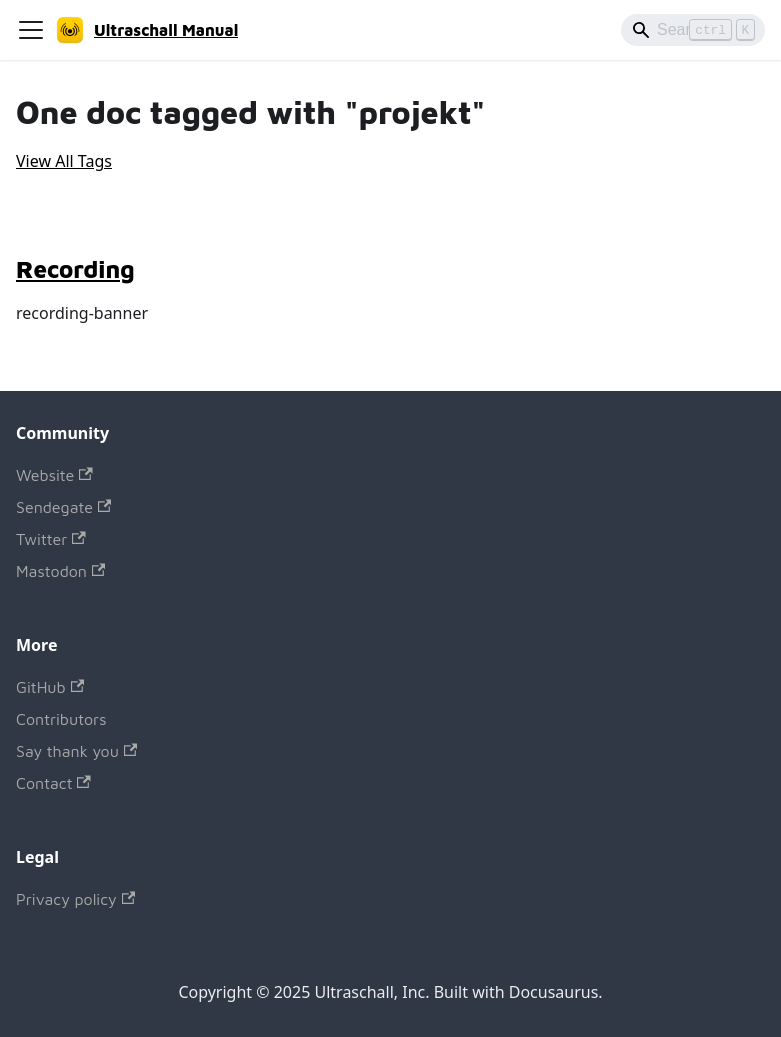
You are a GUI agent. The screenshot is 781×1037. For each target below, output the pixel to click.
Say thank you (76, 751)
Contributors (61, 719)
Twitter (51, 539)
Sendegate (63, 507)
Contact (53, 783)
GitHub (50, 687)
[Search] (693, 30)
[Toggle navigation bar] (31, 30)
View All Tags (64, 161)
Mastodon (60, 571)
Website (54, 475)
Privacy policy (75, 899)
